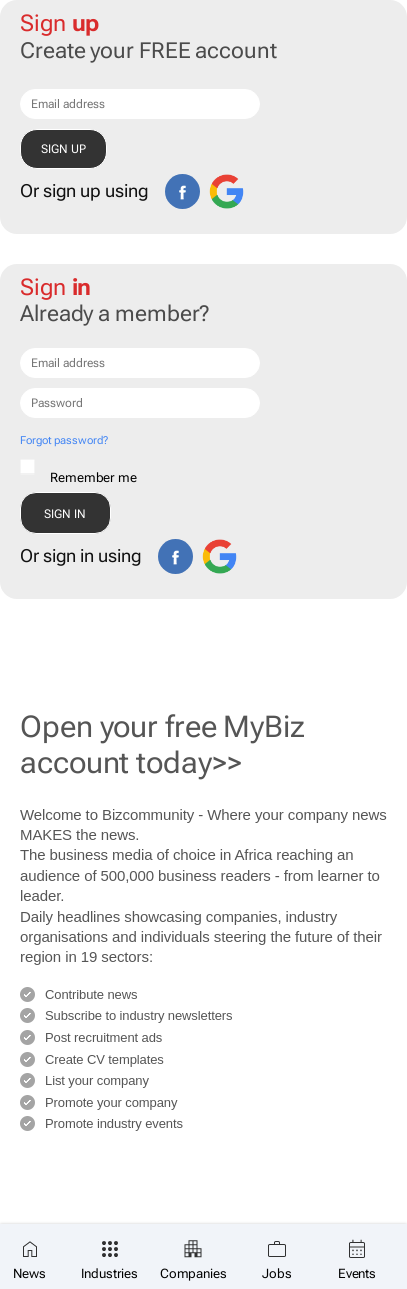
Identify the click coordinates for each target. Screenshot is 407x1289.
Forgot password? (63, 440)
